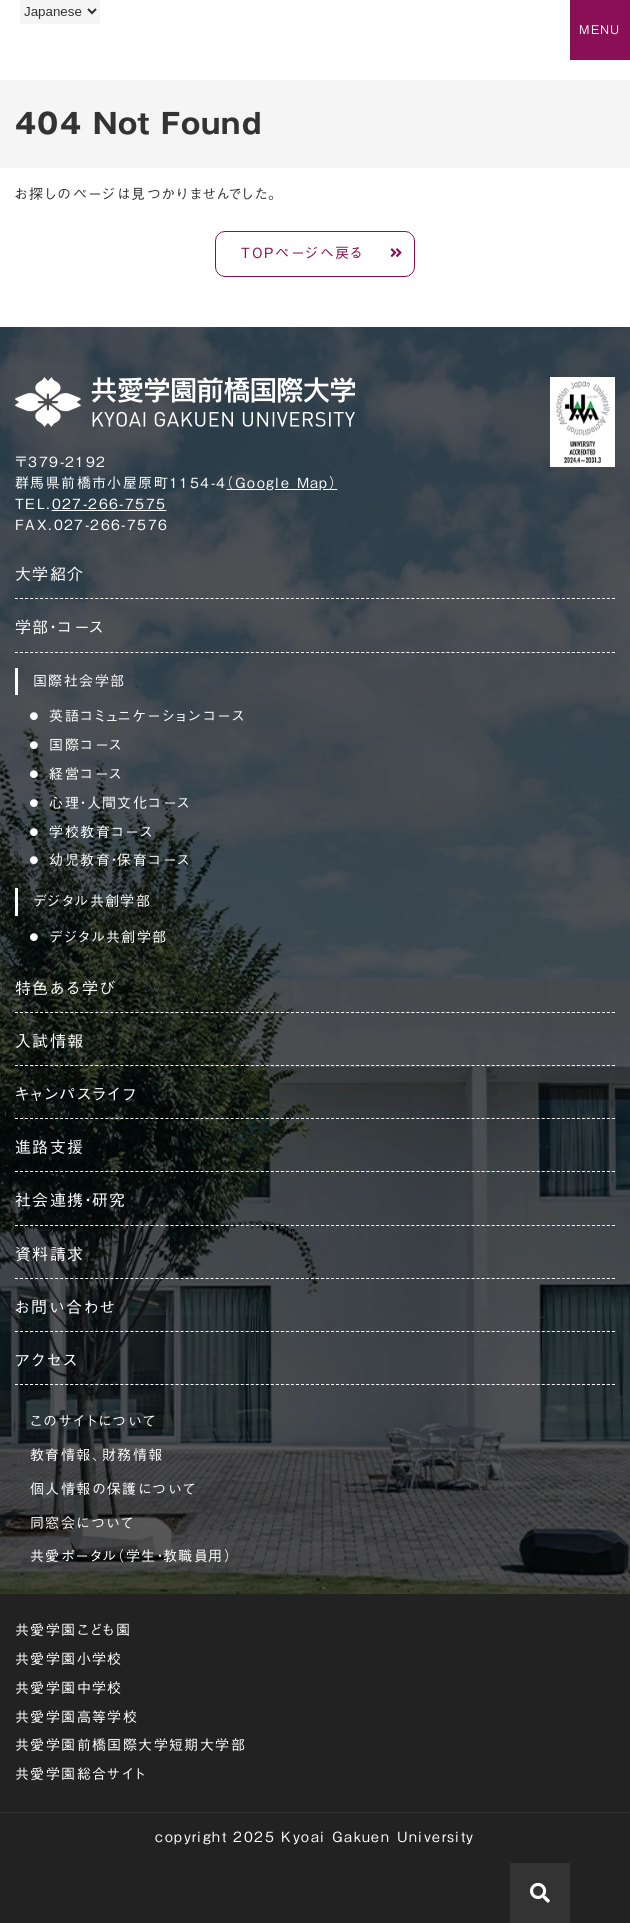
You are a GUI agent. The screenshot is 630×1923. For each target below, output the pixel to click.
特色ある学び (65, 988)
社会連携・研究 (71, 1200)
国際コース (85, 745)
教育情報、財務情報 (97, 1455)
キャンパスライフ (76, 1094)
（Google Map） (281, 483)
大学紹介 (50, 574)
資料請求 (50, 1254)
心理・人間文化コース (119, 803)
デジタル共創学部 (108, 937)
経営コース (85, 774)
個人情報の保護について (113, 1489)
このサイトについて (93, 1421)
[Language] (60, 11)
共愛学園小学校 (69, 1659)
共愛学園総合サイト (81, 1774)
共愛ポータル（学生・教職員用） (131, 1556)
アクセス (47, 1360)
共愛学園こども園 (73, 1630)
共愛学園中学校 (69, 1688)
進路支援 (50, 1147)
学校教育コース (101, 832)
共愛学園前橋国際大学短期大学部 (130, 1745)
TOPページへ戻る (302, 253)
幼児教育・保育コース (119, 860)
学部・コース (59, 627)
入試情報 (50, 1041)
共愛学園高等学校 (76, 1717)
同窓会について (82, 1523)
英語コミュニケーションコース (147, 716)
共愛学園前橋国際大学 (112, 53)
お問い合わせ (65, 1307)
